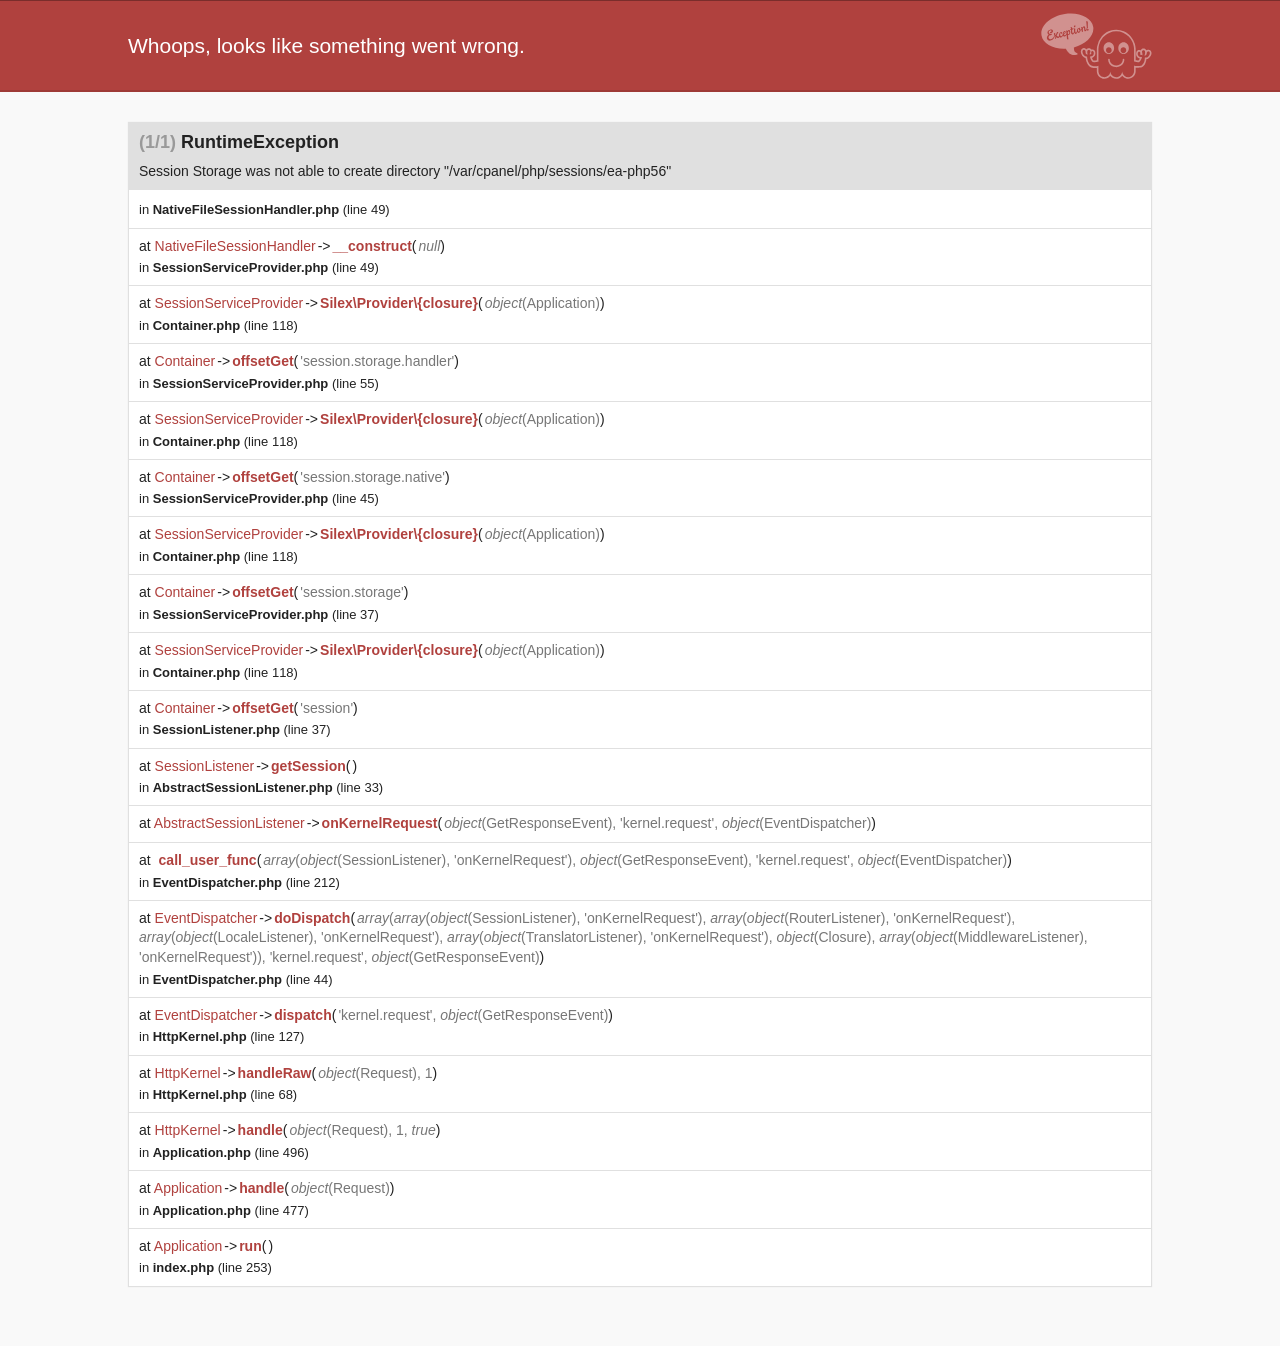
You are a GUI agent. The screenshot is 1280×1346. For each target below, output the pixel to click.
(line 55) (266, 383)
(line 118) (225, 325)
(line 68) (225, 1094)
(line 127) (229, 1036)
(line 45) (266, 498)
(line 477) (231, 1210)
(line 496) (231, 1152)
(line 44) (243, 979)
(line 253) (212, 1267)
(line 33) (268, 787)
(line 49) (271, 209)
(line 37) (266, 614)
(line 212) (246, 882)
